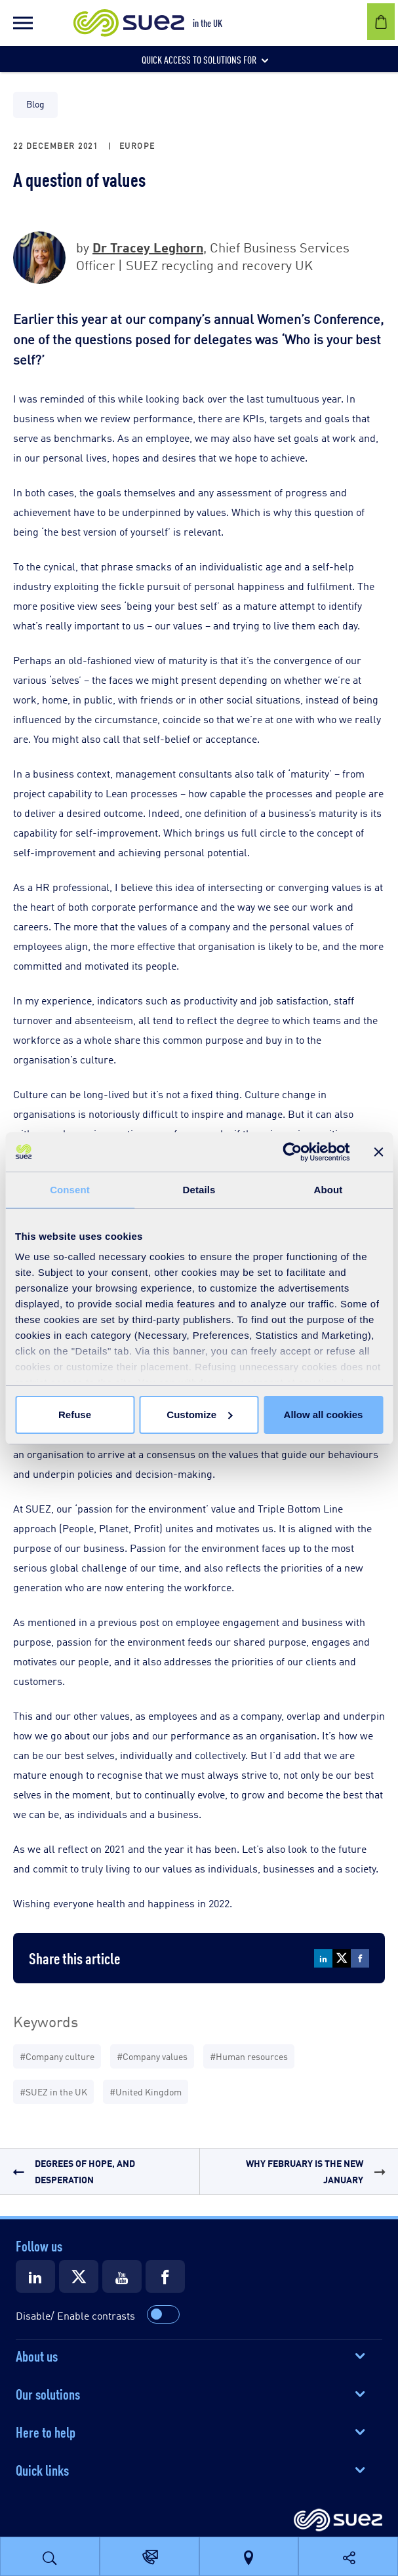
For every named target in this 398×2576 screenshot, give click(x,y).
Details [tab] (199, 1189)
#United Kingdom (145, 2091)
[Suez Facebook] (165, 2276)
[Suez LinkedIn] (35, 2276)
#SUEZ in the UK (53, 2091)
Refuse (74, 1414)
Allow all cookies (323, 1414)
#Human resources (249, 2056)
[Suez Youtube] (122, 2276)
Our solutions (48, 2393)
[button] (23, 23)
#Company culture (57, 2056)
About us (37, 2355)
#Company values (152, 2056)
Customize (199, 1414)
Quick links (42, 2469)
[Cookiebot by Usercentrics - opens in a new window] (292, 1152)
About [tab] (328, 1189)
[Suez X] (78, 2276)
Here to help (45, 2431)
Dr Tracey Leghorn (147, 246)
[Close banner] (378, 1152)
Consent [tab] (70, 1189)
